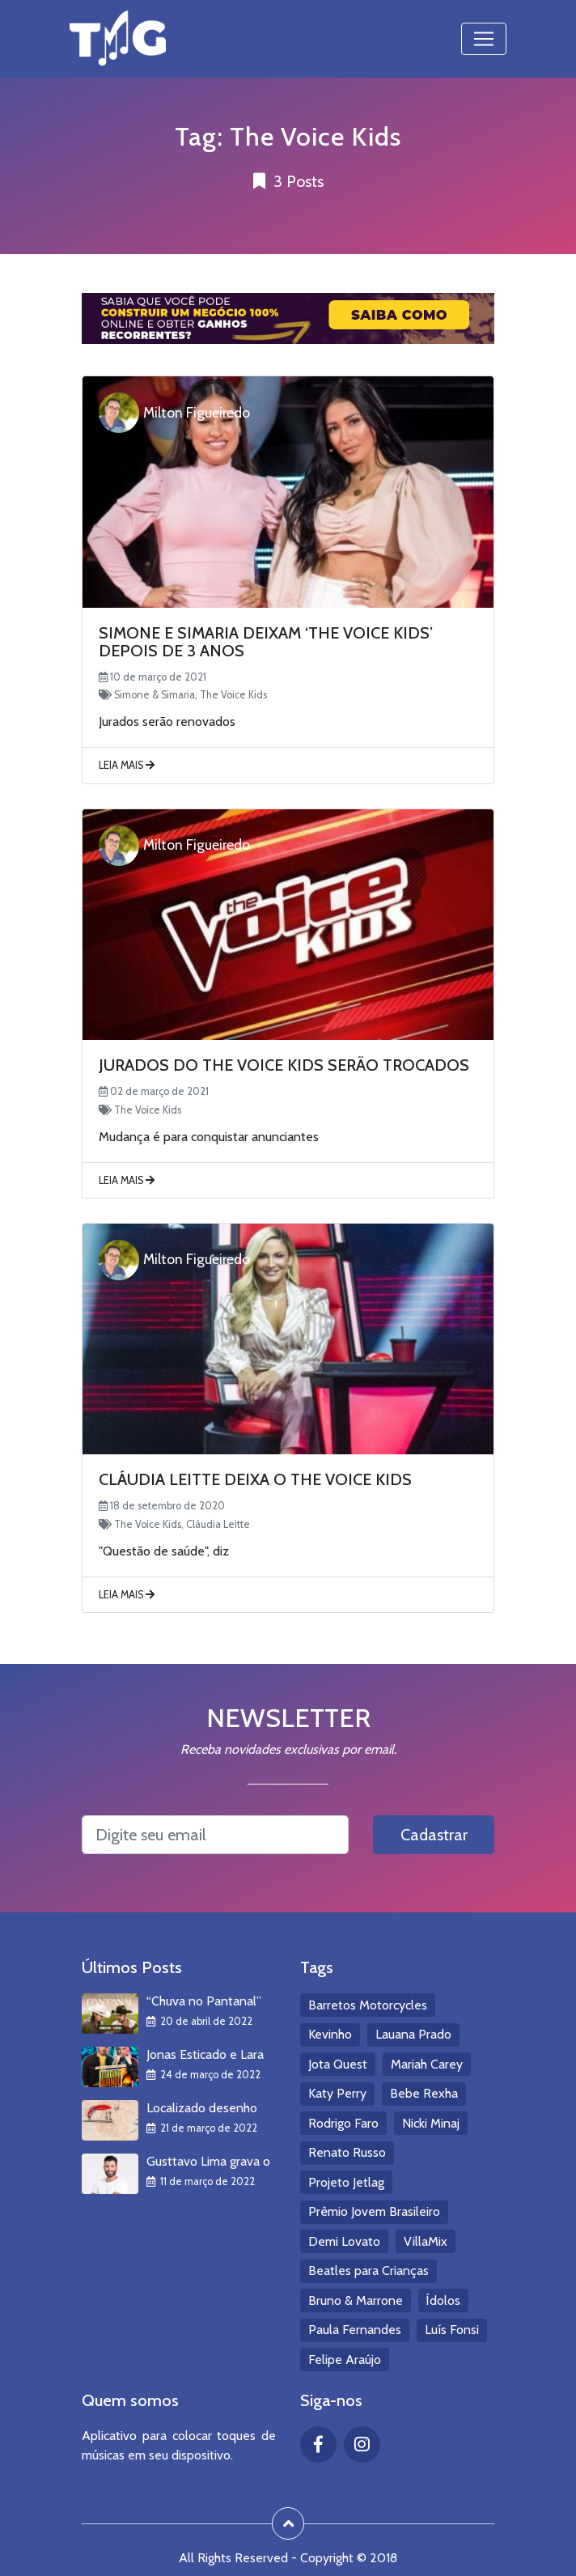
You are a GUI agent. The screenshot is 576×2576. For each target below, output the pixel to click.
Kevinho (330, 2034)
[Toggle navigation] (483, 39)
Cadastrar (434, 1834)
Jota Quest (337, 2064)
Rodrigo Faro (343, 2123)
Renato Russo (347, 2152)
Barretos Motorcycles (367, 2005)
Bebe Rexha (424, 2093)
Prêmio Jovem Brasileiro (374, 2211)
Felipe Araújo (344, 2359)
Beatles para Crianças (368, 2270)
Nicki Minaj (431, 2123)
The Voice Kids (233, 695)
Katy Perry (337, 2093)
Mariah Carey (427, 2064)
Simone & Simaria (154, 695)
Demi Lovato (344, 2241)
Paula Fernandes (354, 2329)
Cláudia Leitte (218, 1524)
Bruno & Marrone (355, 2300)
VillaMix (425, 2241)
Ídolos (443, 2300)
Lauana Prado (413, 2034)
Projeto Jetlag (346, 2182)
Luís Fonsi (452, 2329)
